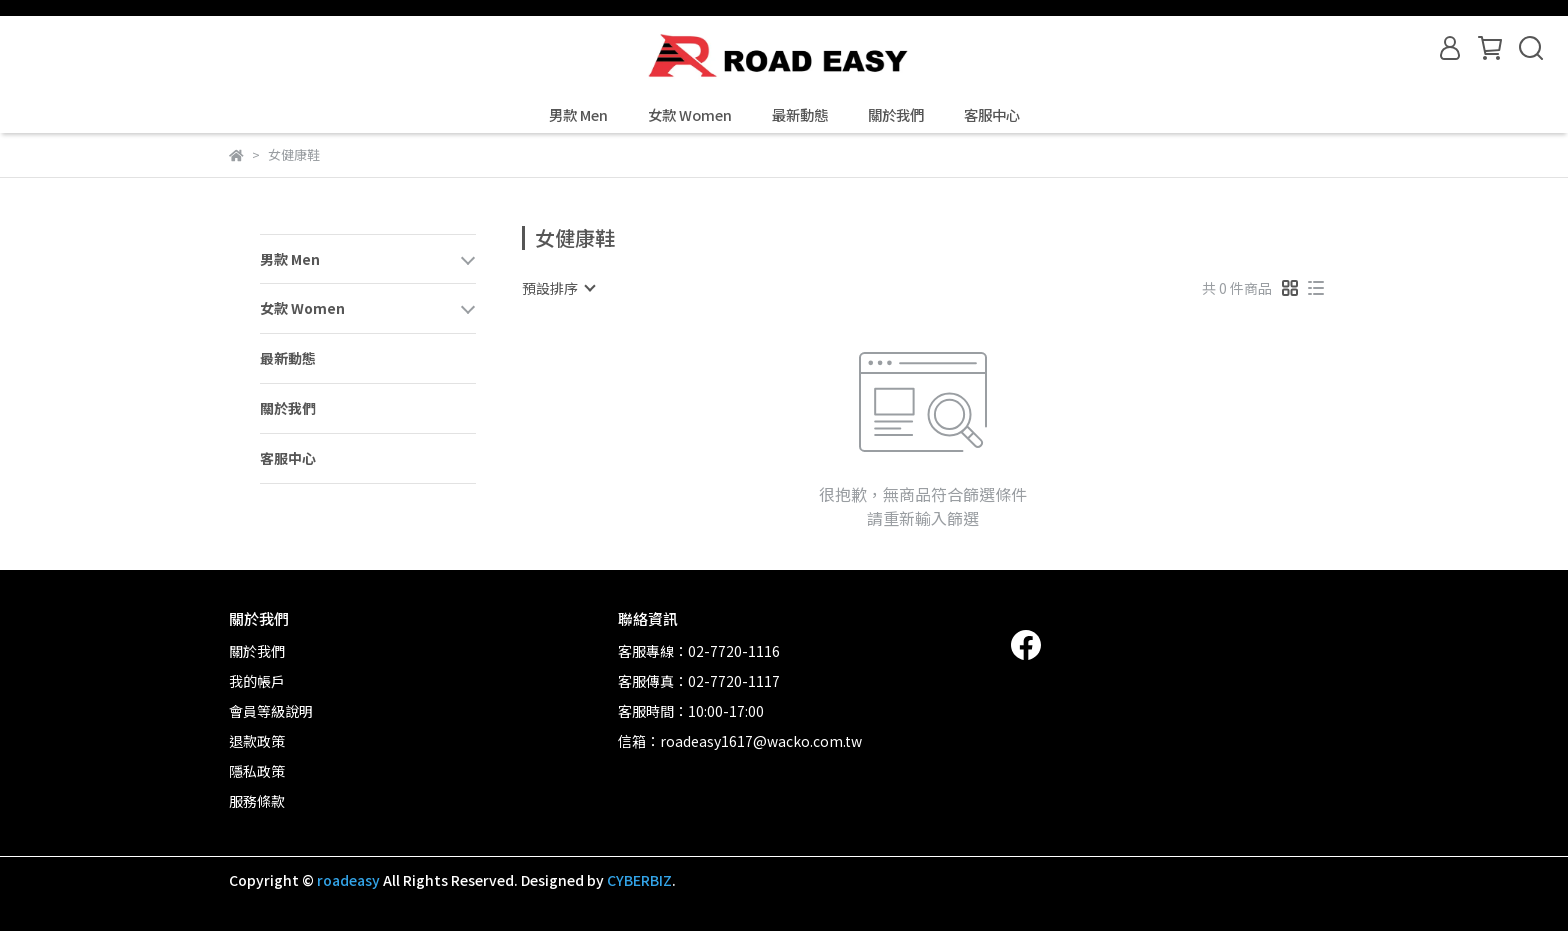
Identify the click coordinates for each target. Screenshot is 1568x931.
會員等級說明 (271, 711)
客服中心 (992, 115)
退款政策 (257, 741)
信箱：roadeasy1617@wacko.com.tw (740, 741)
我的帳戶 (257, 681)
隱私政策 (257, 771)
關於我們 (896, 115)
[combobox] (558, 288)
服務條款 (257, 801)
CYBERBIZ (639, 880)
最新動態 (800, 115)
